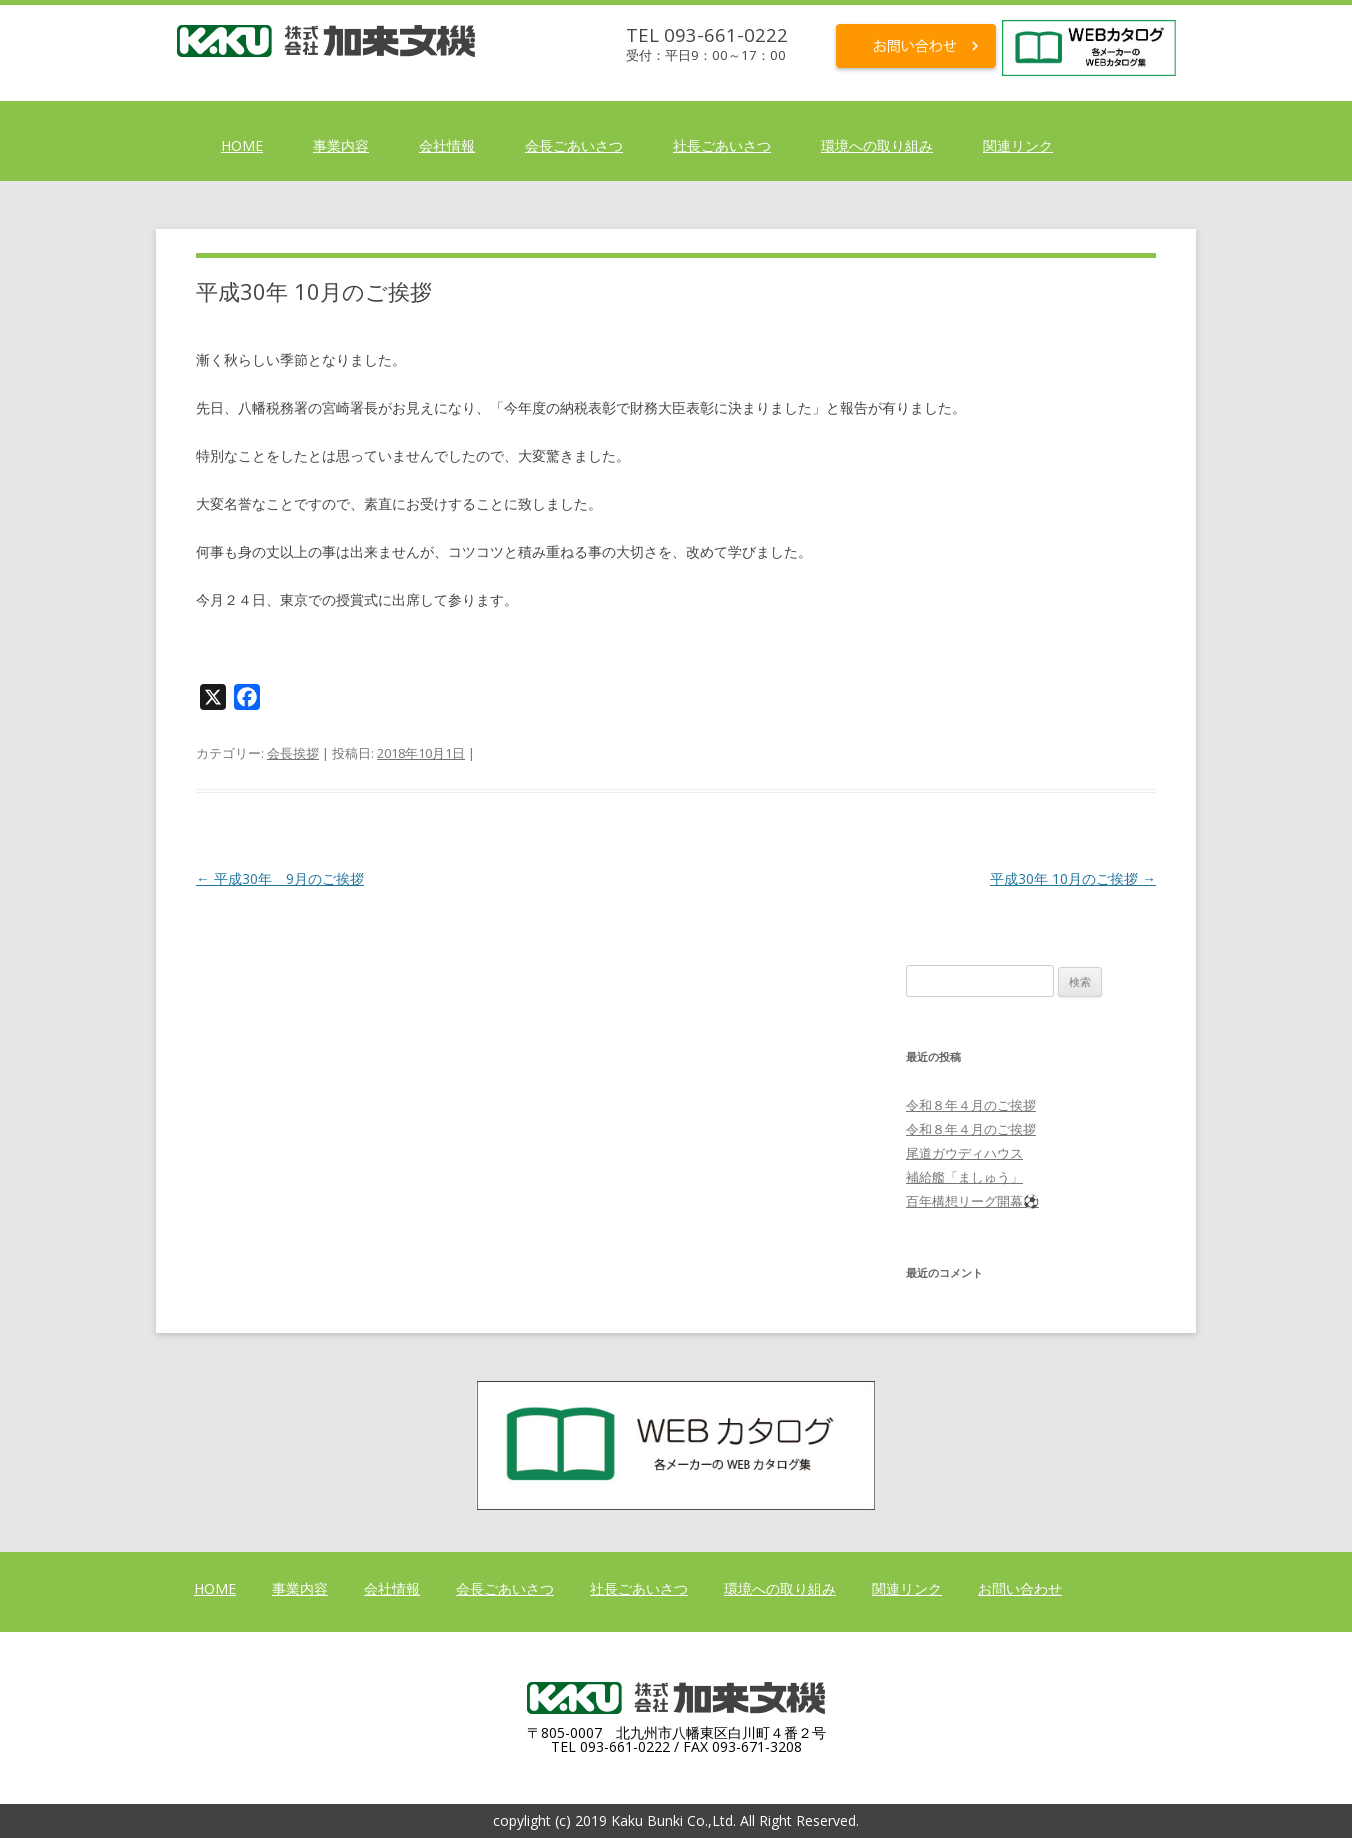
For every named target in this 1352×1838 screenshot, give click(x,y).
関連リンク (1018, 145)
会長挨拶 (293, 753)
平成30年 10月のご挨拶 (1073, 878)
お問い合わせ (1020, 1588)
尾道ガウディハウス (964, 1153)
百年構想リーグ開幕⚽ (972, 1201)
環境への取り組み (877, 145)
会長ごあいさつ (574, 145)
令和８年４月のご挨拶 (971, 1105)
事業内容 (341, 145)
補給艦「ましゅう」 (964, 1177)
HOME (242, 145)
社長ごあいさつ (722, 145)
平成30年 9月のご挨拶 (280, 878)
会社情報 (447, 145)
